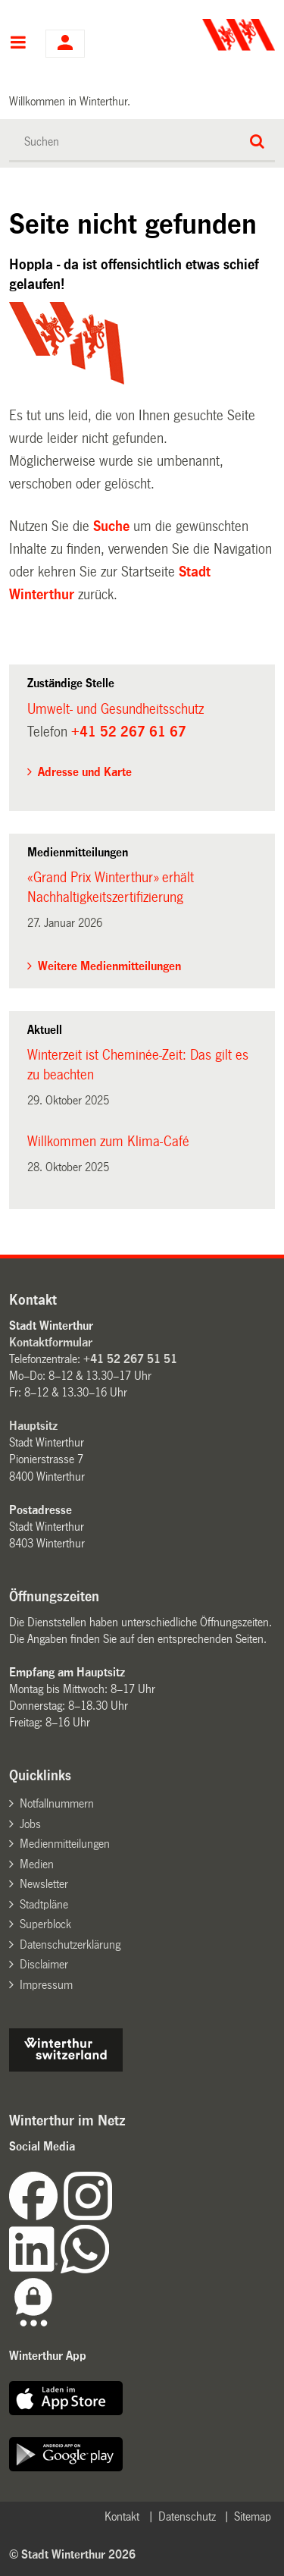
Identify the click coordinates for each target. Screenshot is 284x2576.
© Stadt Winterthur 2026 (72, 2554)
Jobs (30, 1823)
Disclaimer (44, 1964)
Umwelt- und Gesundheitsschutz (115, 709)
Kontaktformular (50, 1342)
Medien (37, 1864)
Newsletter (44, 1883)
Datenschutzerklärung (70, 1944)
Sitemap (252, 2516)
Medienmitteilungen (65, 1843)
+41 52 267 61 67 (128, 732)
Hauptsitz (33, 1425)
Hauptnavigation (18, 44)
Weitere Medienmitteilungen (109, 966)
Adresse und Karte (85, 771)
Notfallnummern (57, 1803)
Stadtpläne (44, 1904)
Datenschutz (187, 2516)
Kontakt (122, 2516)
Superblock (45, 1924)
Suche (111, 526)
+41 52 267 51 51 (130, 1358)
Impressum (46, 1984)
